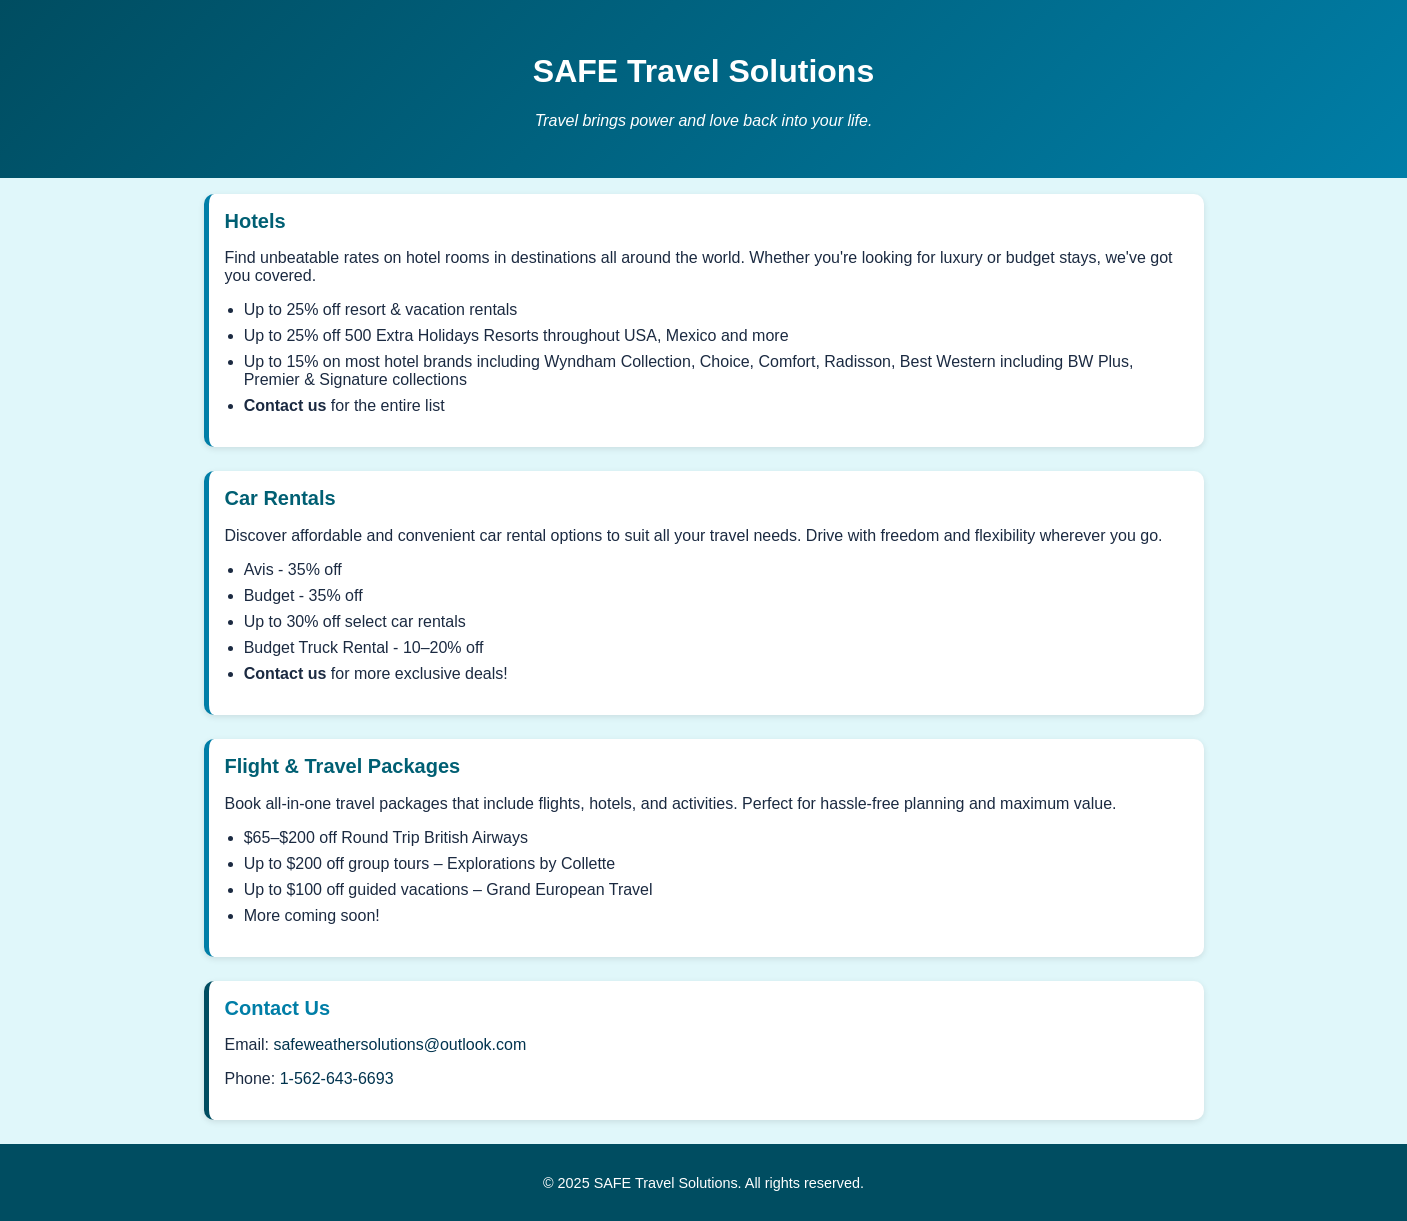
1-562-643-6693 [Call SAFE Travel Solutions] (337, 1078)
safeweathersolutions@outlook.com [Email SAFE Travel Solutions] (399, 1044)
